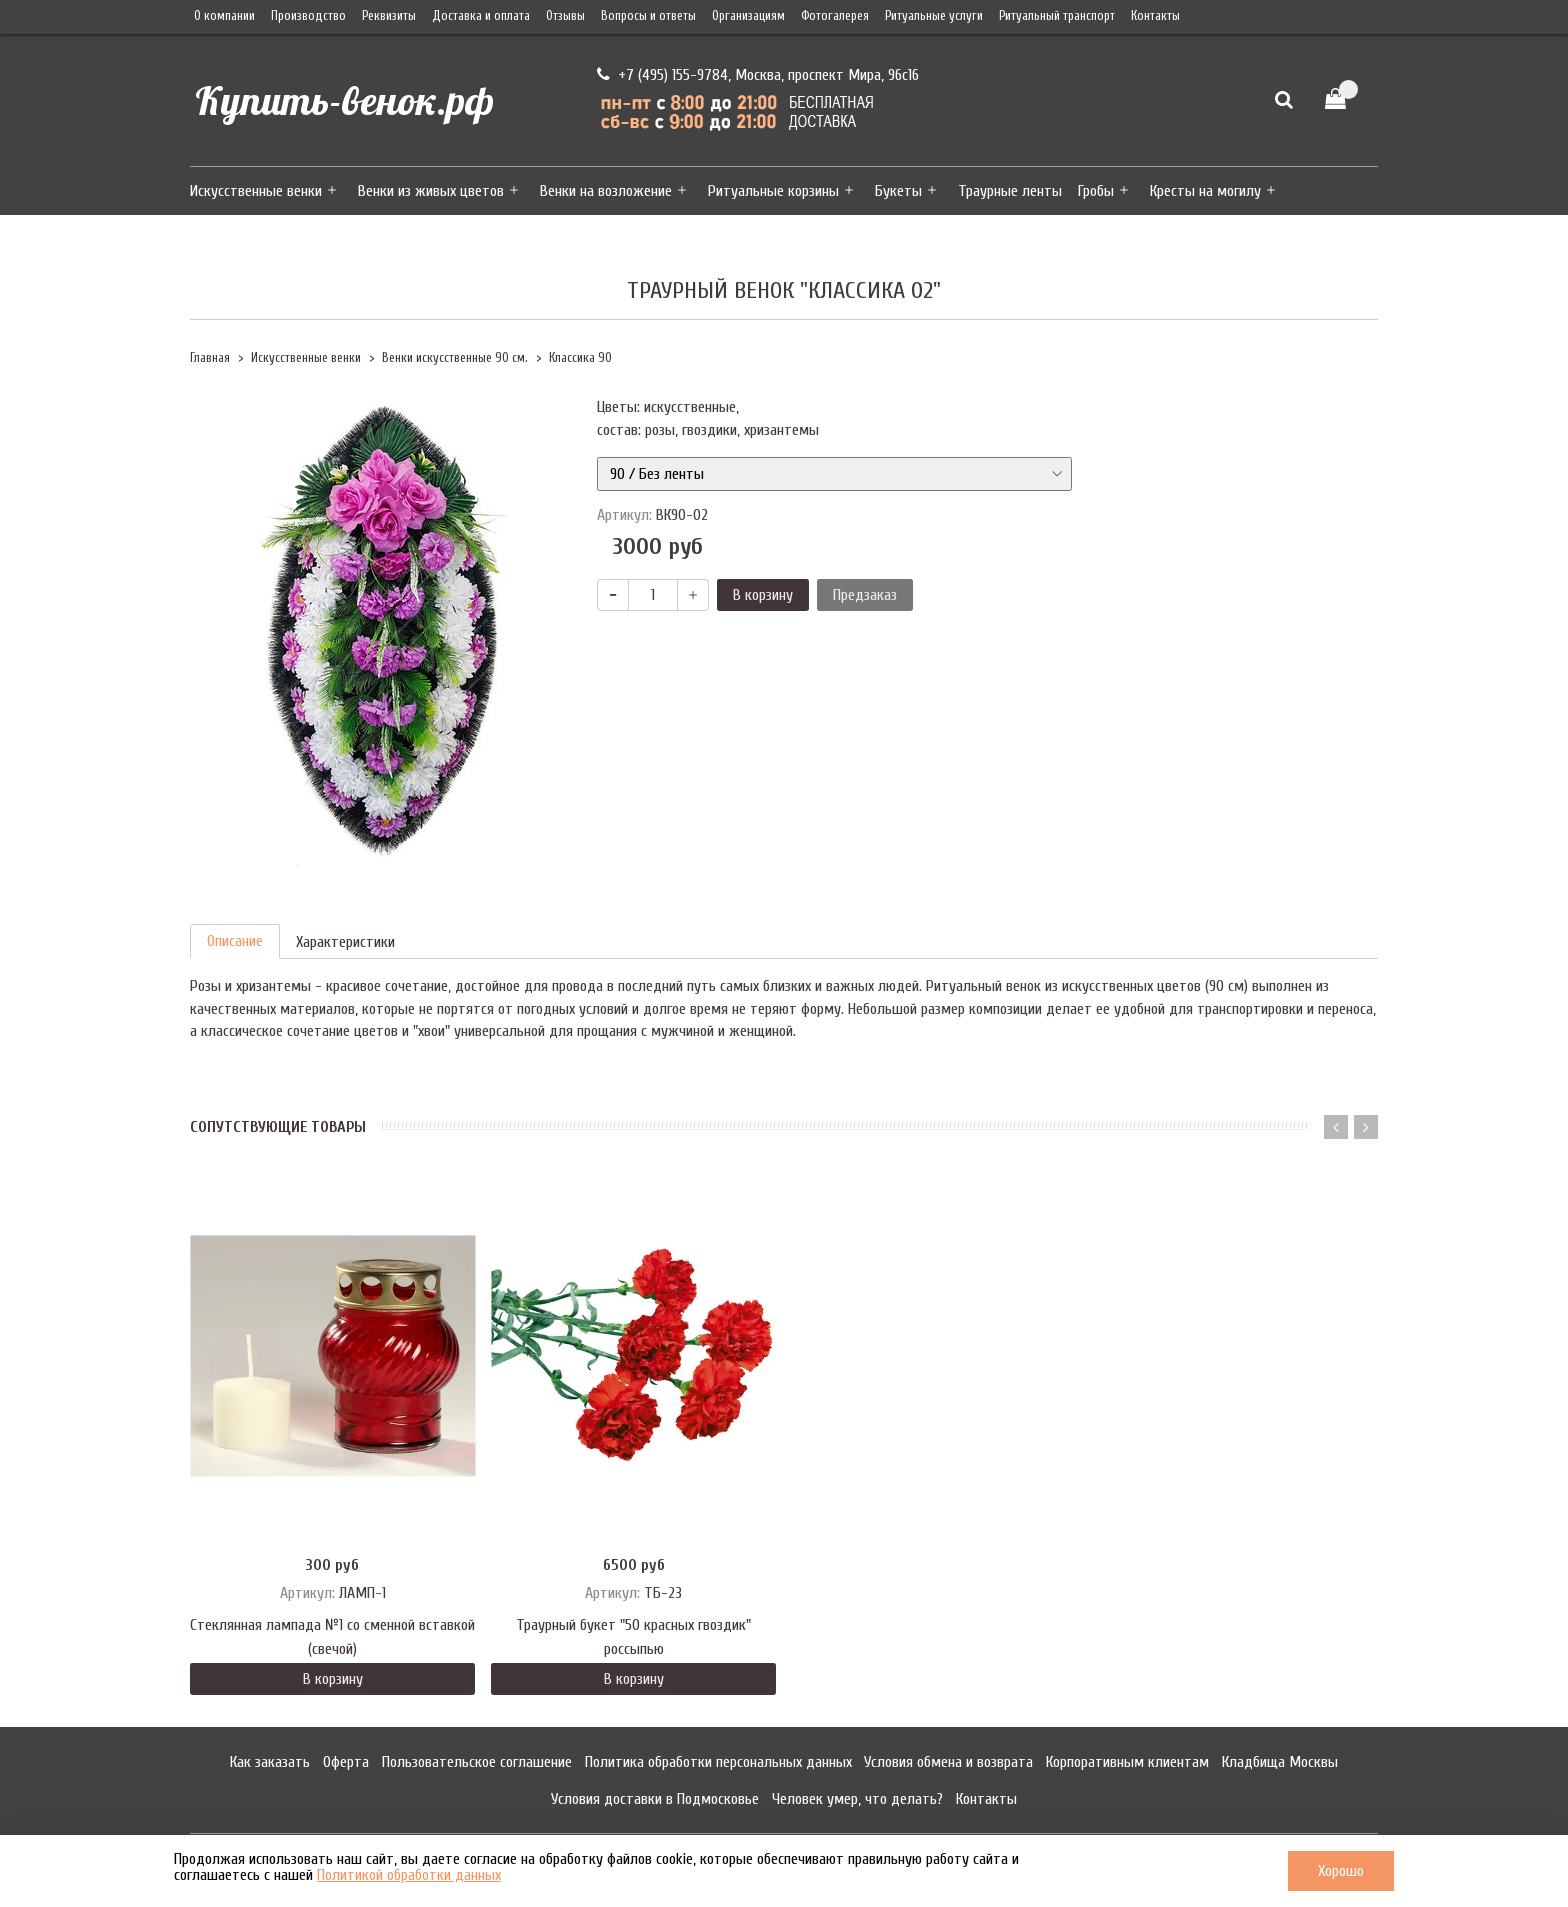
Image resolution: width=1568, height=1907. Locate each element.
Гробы (1096, 191)
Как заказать (270, 1762)
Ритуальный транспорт (1057, 16)
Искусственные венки (256, 191)
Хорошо (1341, 1871)
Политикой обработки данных (409, 1875)
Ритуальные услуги (934, 16)
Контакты (1155, 16)
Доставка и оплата (481, 16)
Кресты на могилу (1205, 191)
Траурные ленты (1010, 191)
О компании (224, 16)
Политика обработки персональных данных (718, 1762)
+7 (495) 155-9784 (671, 75)
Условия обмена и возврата (948, 1762)
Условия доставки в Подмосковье (655, 1799)
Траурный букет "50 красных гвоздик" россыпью (633, 1637)
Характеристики (345, 942)
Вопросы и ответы (648, 16)
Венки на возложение (606, 191)
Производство (308, 16)
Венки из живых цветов (431, 191)
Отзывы (565, 16)
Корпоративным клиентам (1127, 1762)
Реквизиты (389, 16)
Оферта (346, 1762)
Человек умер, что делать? (857, 1799)
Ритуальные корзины (773, 191)
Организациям (748, 16)
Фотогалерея (835, 16)
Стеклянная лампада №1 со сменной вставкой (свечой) (332, 1637)
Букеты (898, 191)
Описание (235, 941)
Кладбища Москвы (1280, 1762)
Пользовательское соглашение (477, 1762)
